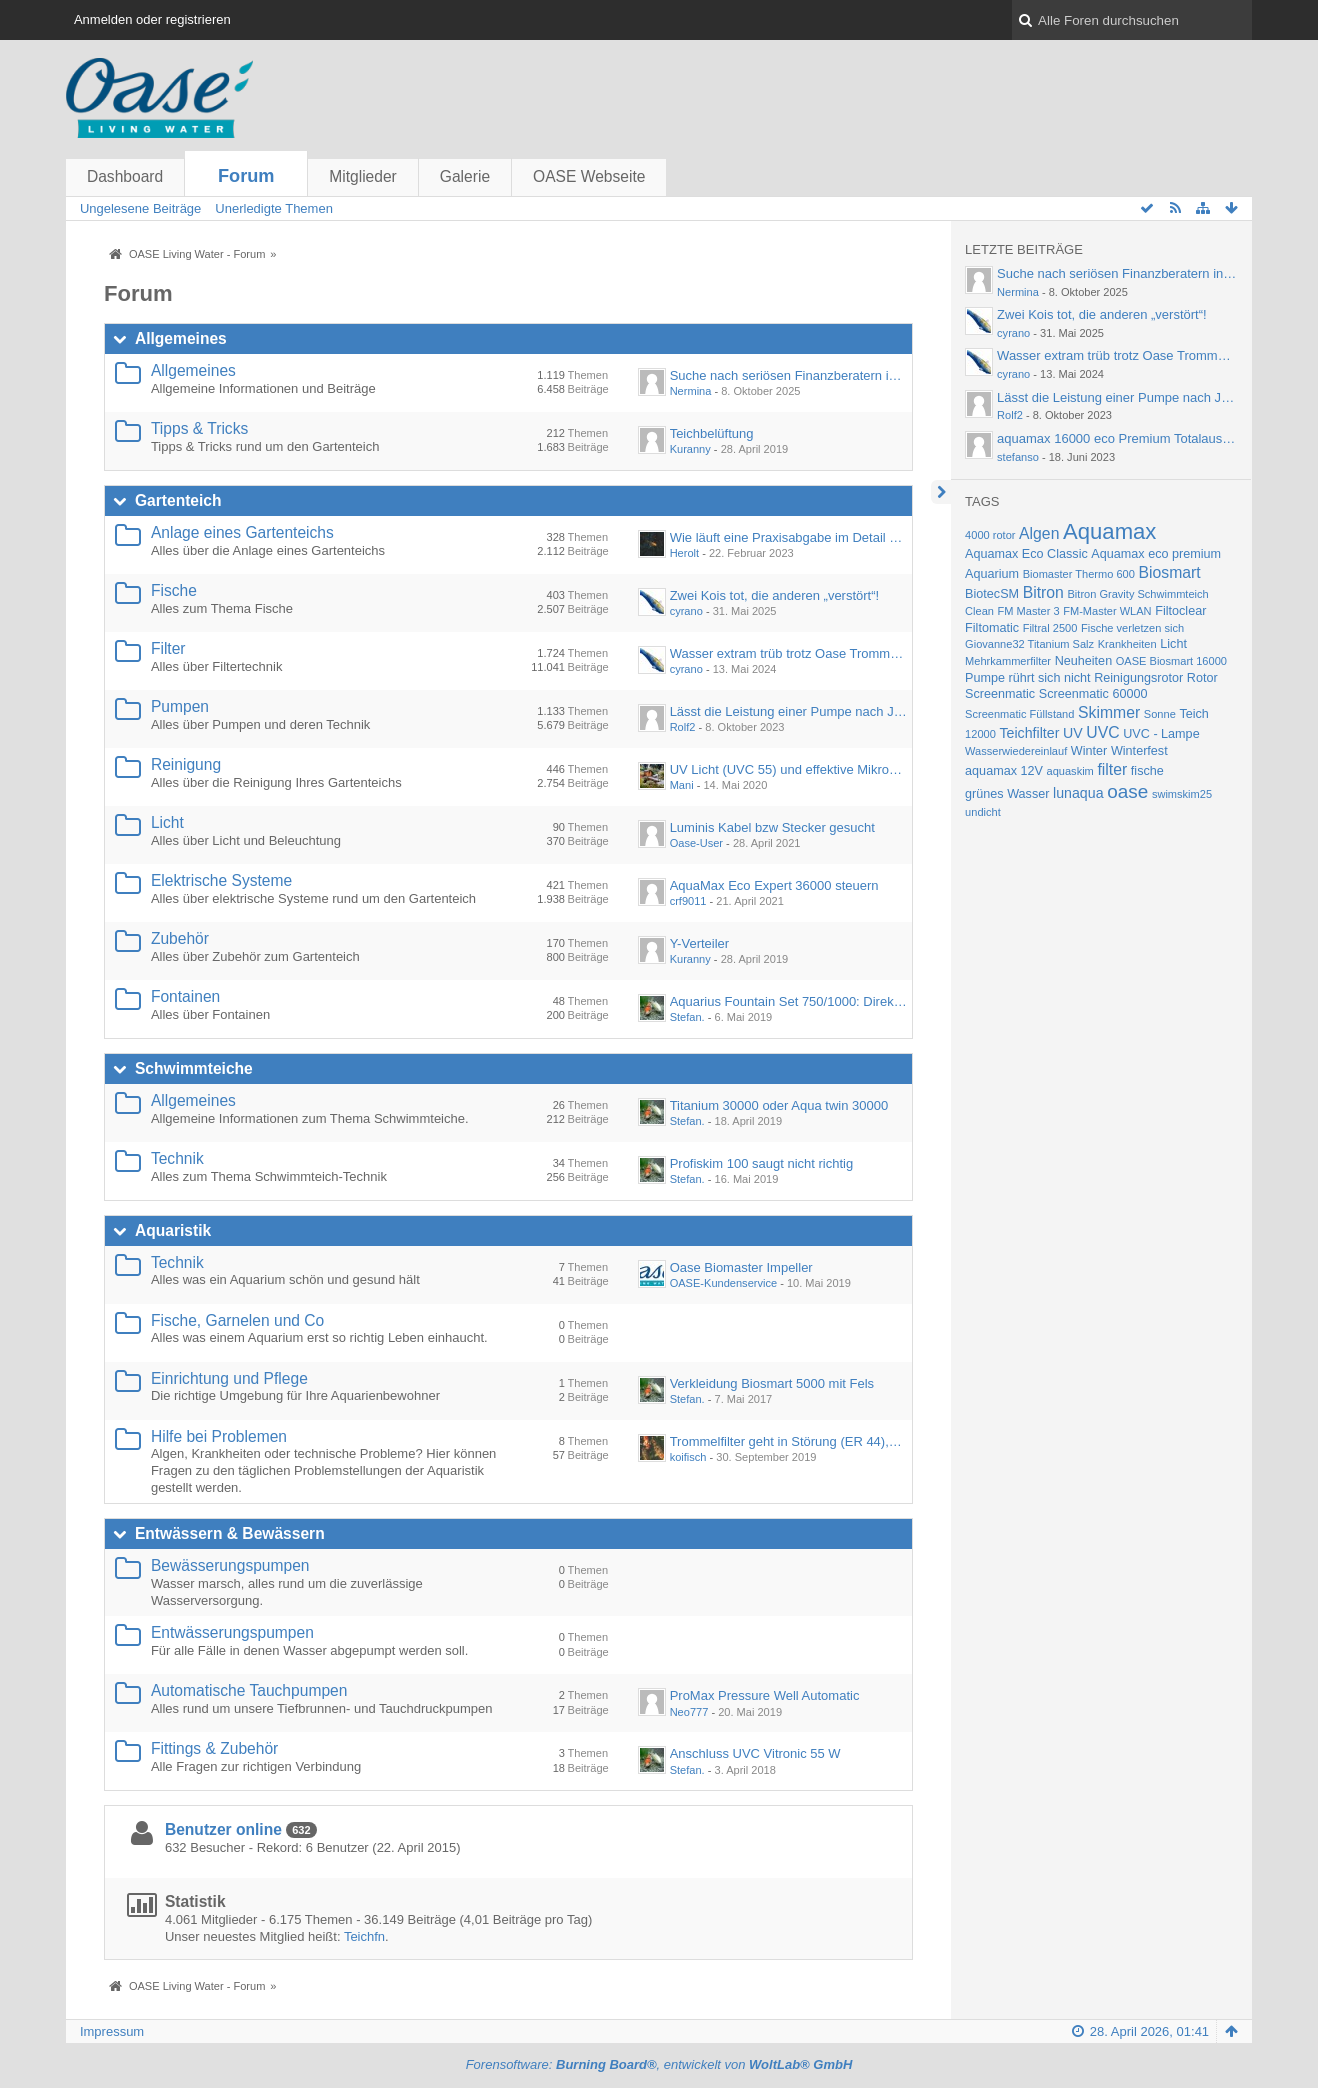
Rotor (1202, 678)
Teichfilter (1029, 733)
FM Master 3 (1029, 611)
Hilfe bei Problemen (219, 1436)
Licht (167, 822)
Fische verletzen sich (1132, 628)
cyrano (686, 611)
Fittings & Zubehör (214, 1748)
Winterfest (1139, 751)
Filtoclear (1180, 611)
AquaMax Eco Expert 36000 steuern (774, 885)
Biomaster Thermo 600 (1079, 574)
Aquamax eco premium (1156, 554)
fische (1147, 771)
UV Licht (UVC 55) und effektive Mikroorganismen (813, 769)
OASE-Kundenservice (723, 1283)
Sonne (1160, 714)
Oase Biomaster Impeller (741, 1267)
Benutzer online (223, 1829)
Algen (1039, 533)
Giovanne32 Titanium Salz (1029, 644)
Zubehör (180, 938)
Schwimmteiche (194, 1068)
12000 (980, 734)
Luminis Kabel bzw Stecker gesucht (772, 827)
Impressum (112, 2031)
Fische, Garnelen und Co (237, 1320)
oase (1127, 791)
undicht (983, 812)
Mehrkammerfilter (1008, 661)
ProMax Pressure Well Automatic (765, 1695)
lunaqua (1078, 793)
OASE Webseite (589, 176)
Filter (168, 648)
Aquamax (1109, 531)
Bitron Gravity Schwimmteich (1138, 594)
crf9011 (688, 901)
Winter (1089, 751)
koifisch (688, 1457)
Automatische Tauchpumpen (249, 1690)
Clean (979, 611)
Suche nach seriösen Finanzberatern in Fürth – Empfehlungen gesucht (874, 375)
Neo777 (689, 1712)
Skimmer (1109, 712)
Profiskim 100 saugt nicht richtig (762, 1163)
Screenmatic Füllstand (1019, 714)
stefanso (1018, 457)
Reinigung (186, 764)
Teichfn (364, 1936)
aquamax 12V (1004, 771)
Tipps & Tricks (199, 428)
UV (1073, 733)
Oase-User (696, 843)
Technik (177, 1158)
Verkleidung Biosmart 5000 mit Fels (772, 1383)
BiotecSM (992, 594)
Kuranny (690, 449)
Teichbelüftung (712, 433)
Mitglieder (363, 176)
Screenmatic (1000, 694)
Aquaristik (173, 1230)
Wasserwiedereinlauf (1016, 751)
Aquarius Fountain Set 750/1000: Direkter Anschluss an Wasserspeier (871, 1001)
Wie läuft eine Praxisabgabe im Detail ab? (790, 537)
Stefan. (687, 1017)
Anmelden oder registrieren (152, 19)
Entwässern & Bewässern (230, 1533)
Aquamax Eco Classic (1026, 554)
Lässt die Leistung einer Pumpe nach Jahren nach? (818, 711)
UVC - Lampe (1161, 734)
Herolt (684, 553)
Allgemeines (181, 338)
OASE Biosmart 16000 (1171, 661)
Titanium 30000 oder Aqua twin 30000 (779, 1105)
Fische (174, 590)
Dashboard (125, 176)
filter (1112, 769)
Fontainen (185, 996)
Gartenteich (178, 500)
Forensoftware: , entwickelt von (659, 2064)
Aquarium (992, 574)
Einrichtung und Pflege (229, 1378)
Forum (246, 176)
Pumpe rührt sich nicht (1027, 678)
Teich (1193, 714)
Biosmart (1169, 572)
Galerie (465, 176)
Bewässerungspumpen (230, 1565)
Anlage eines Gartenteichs (242, 532)
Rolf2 (683, 727)
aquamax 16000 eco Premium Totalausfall (1118, 438)
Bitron (1043, 592)
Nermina (691, 391)
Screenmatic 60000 (1093, 694)
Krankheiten (1127, 644)
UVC (1102, 732)
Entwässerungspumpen (232, 1632)
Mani (682, 785)
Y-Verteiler (700, 943)
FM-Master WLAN (1107, 611)
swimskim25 (1182, 794)
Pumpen (180, 706)
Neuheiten (1084, 661)
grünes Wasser (1007, 794)
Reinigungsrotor (1138, 678)
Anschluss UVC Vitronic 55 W (755, 1753)
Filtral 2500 (1050, 628)
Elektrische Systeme (221, 880)
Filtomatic (992, 628)
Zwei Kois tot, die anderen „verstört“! (775, 595)
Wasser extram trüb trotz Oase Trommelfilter (797, 653)
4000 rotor (990, 535)
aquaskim (1070, 771)
